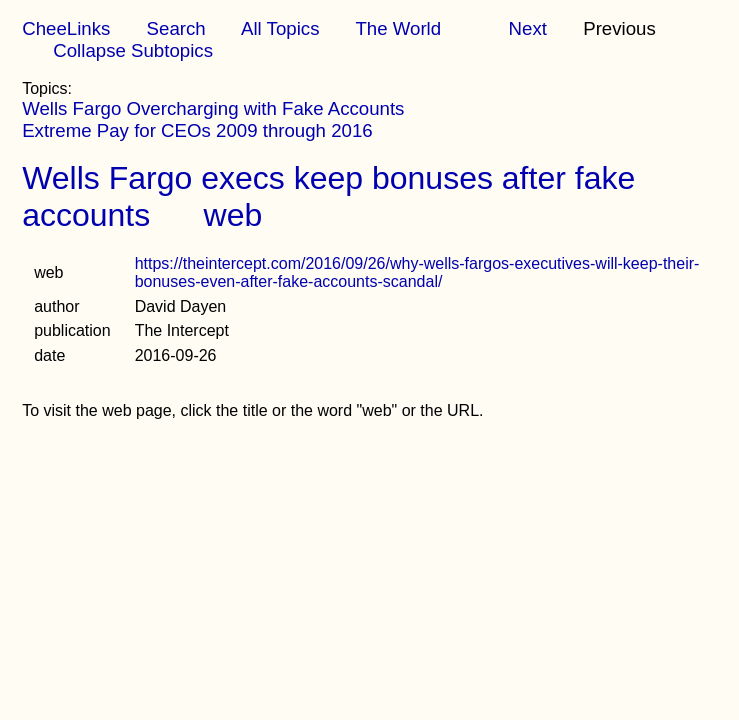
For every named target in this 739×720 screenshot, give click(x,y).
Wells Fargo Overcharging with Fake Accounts (213, 108)
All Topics (280, 28)
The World (398, 28)
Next (528, 28)
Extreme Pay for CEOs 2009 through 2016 (197, 130)
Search (176, 28)
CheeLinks (66, 28)
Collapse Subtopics (133, 50)
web (233, 215)
